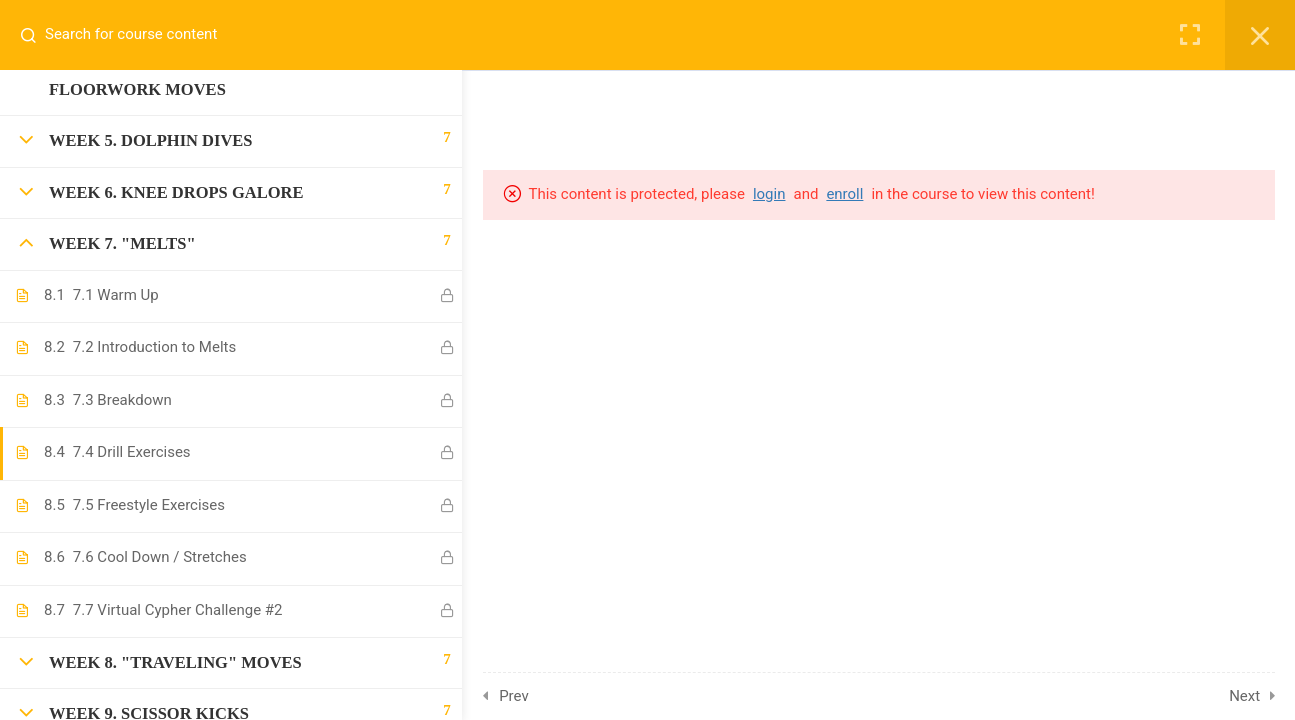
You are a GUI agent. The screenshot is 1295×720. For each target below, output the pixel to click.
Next (1250, 696)
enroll (852, 194)
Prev (520, 696)
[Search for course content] (36, 35)
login (776, 194)
